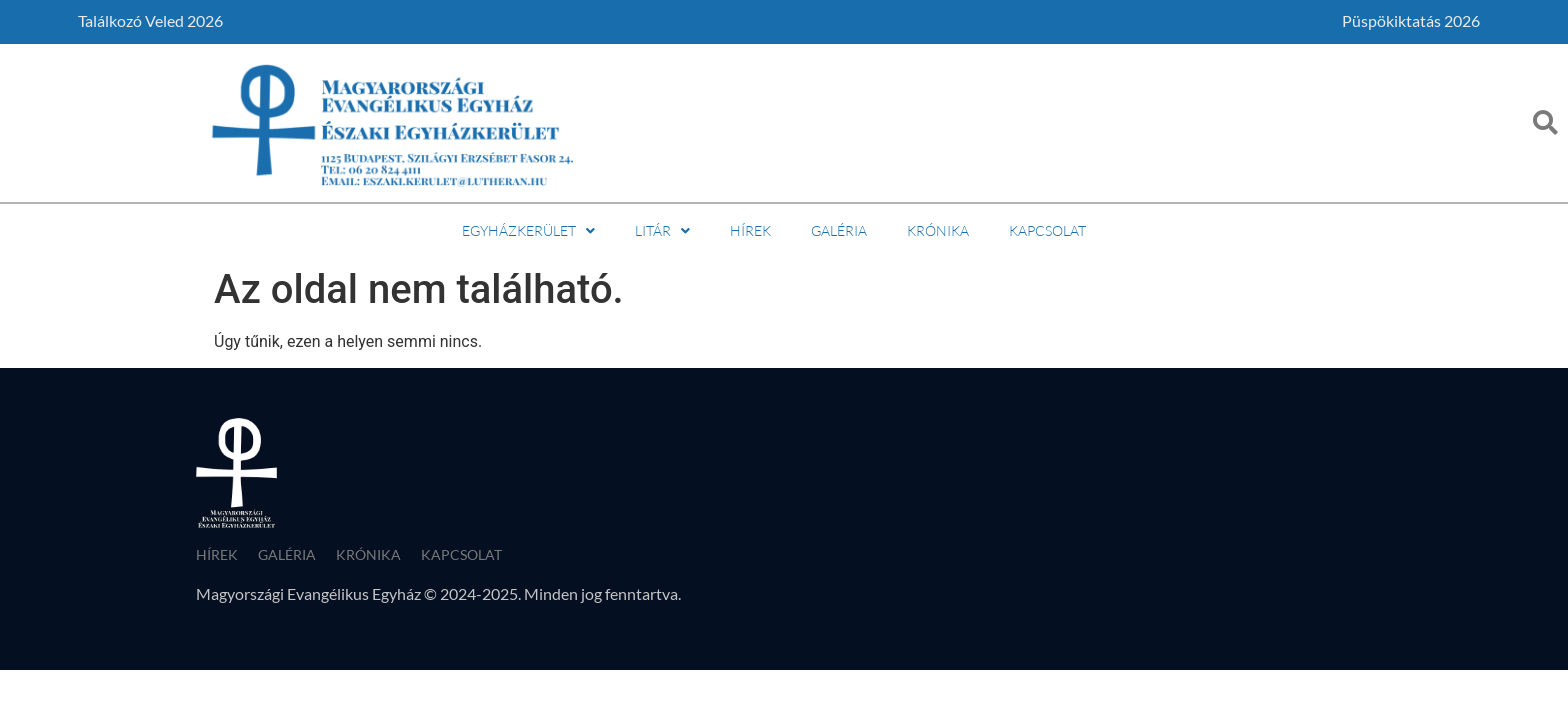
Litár (662, 230)
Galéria (839, 230)
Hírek (750, 230)
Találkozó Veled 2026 (150, 20)
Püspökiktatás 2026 (1411, 20)
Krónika (938, 230)
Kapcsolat (1047, 230)
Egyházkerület (528, 230)
